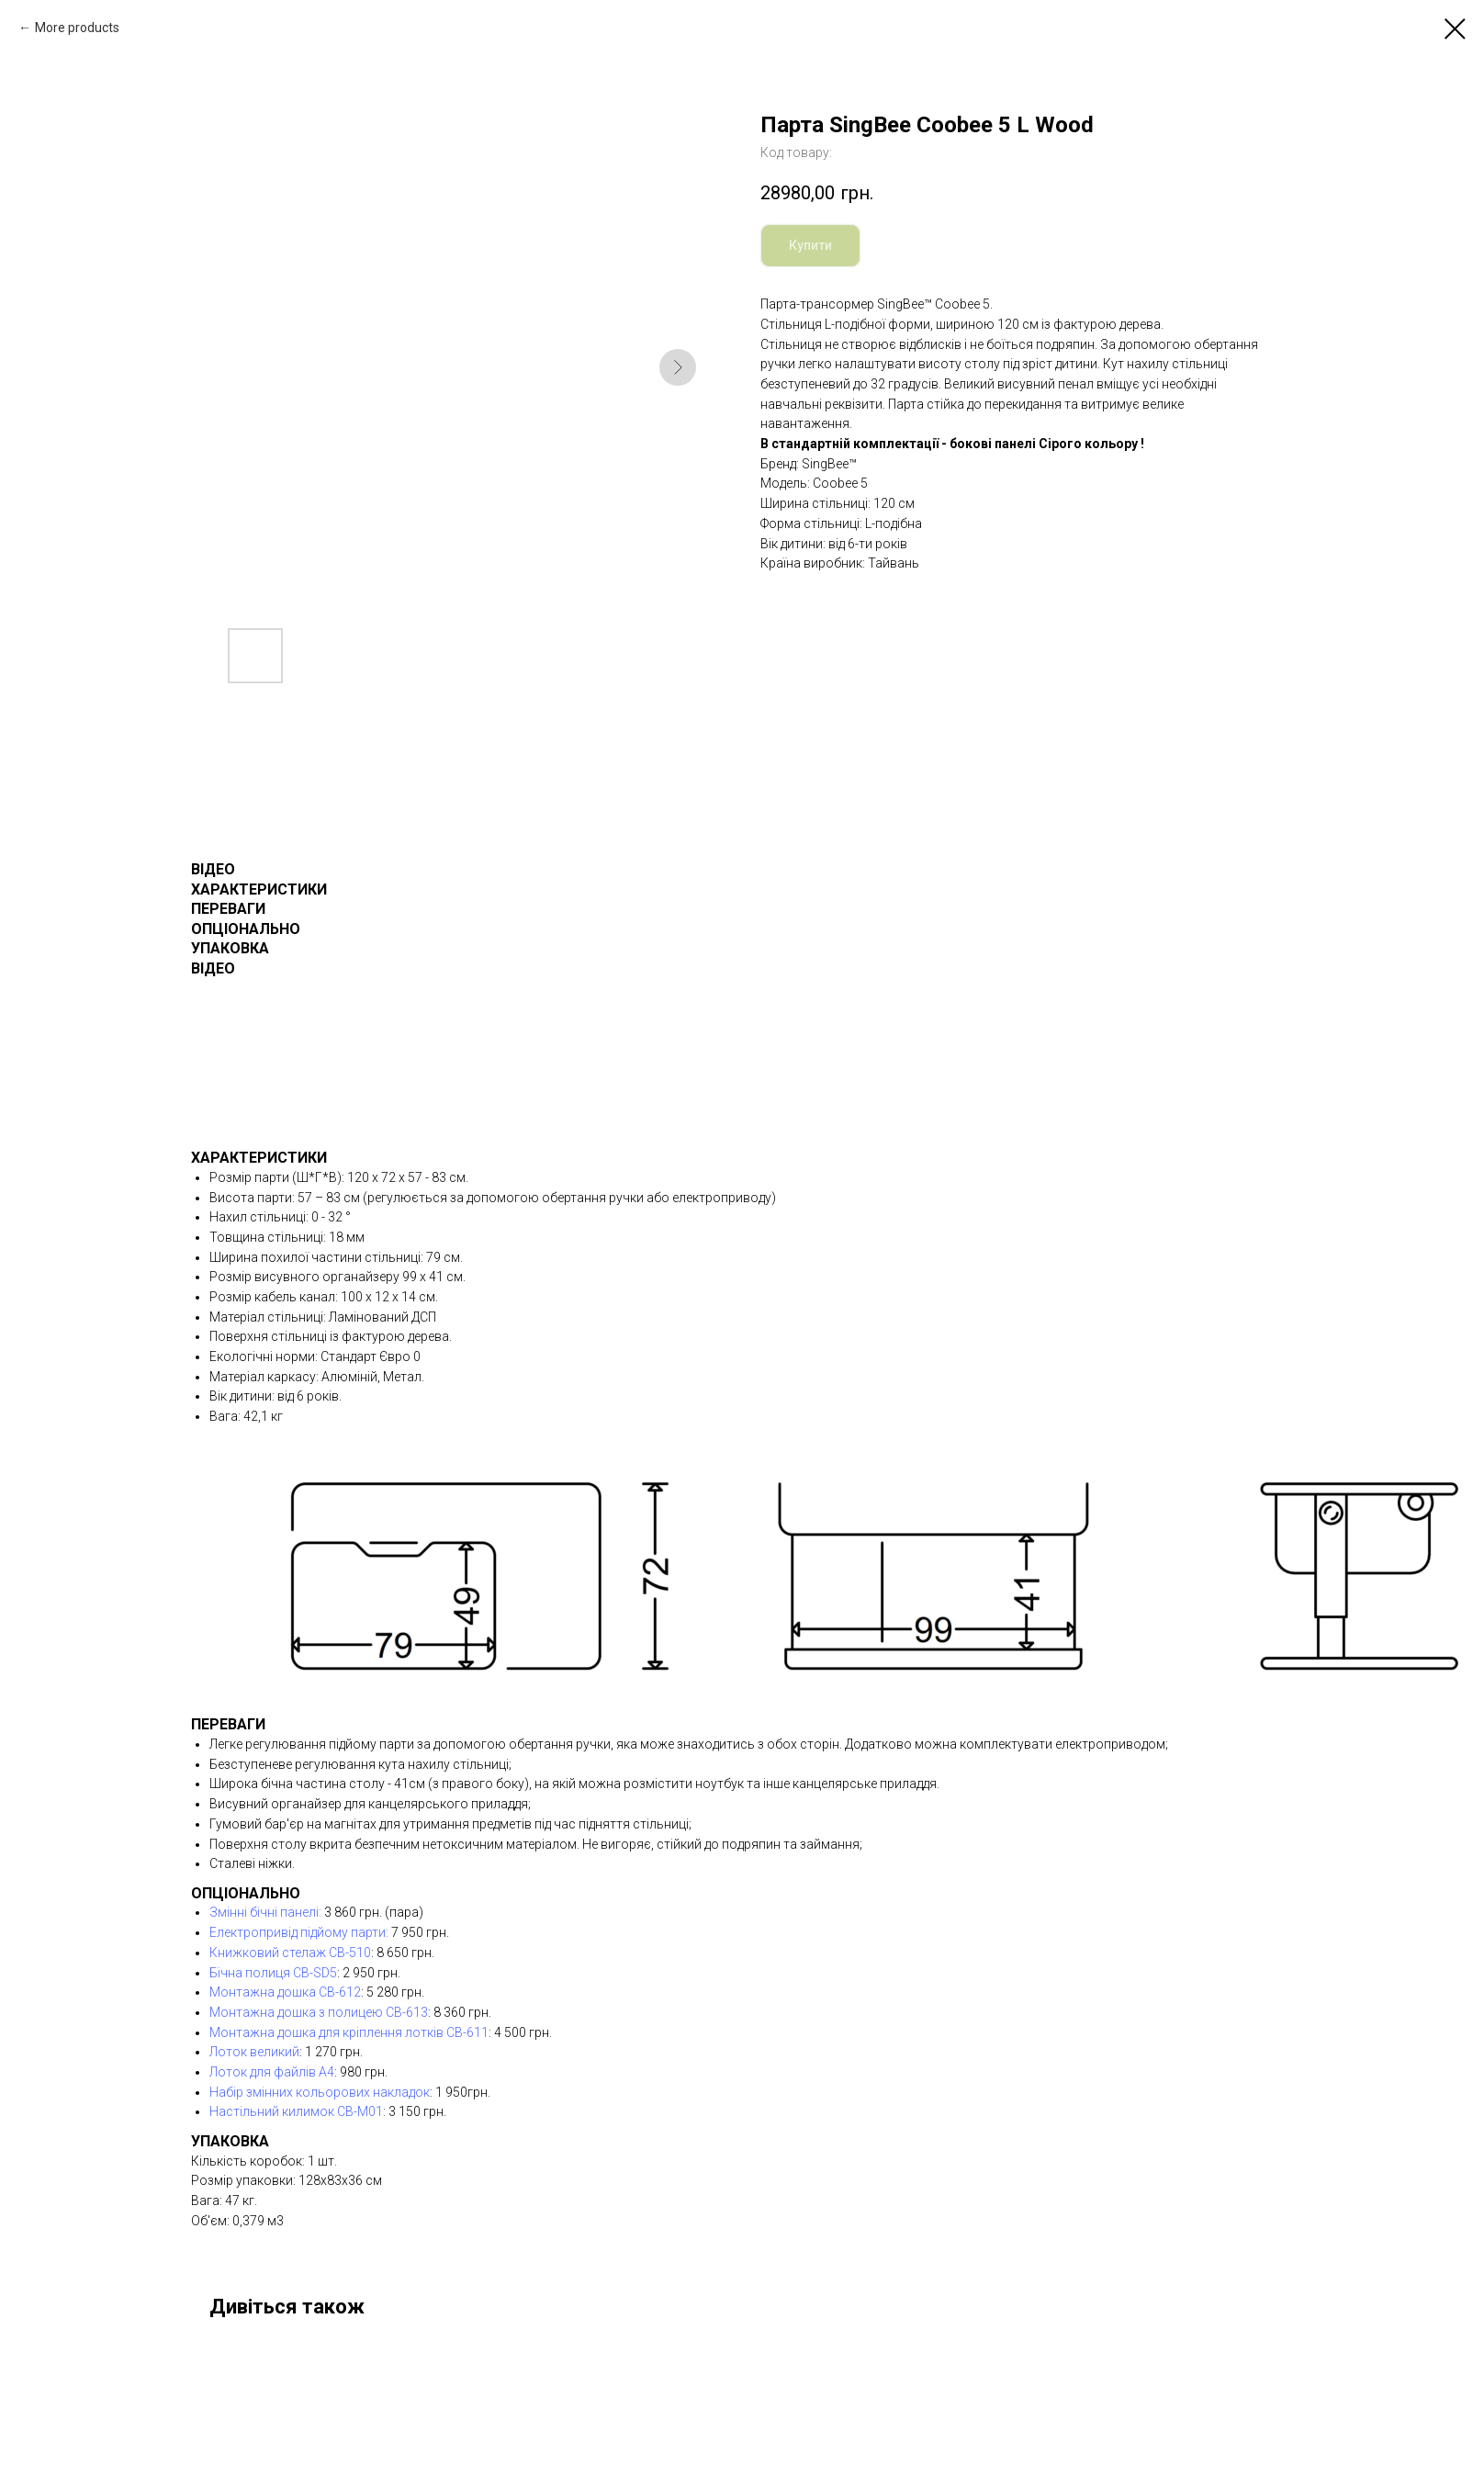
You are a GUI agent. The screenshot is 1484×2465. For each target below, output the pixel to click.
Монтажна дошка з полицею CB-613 (318, 2012)
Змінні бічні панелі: (265, 1912)
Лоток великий (254, 2051)
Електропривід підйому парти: (298, 1932)
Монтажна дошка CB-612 (285, 1992)
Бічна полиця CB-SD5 (273, 1972)
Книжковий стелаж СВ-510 (290, 1952)
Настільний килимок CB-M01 (296, 2111)
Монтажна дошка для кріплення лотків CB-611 (349, 2032)
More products (77, 27)
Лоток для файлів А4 (271, 2072)
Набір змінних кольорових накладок (319, 2092)
